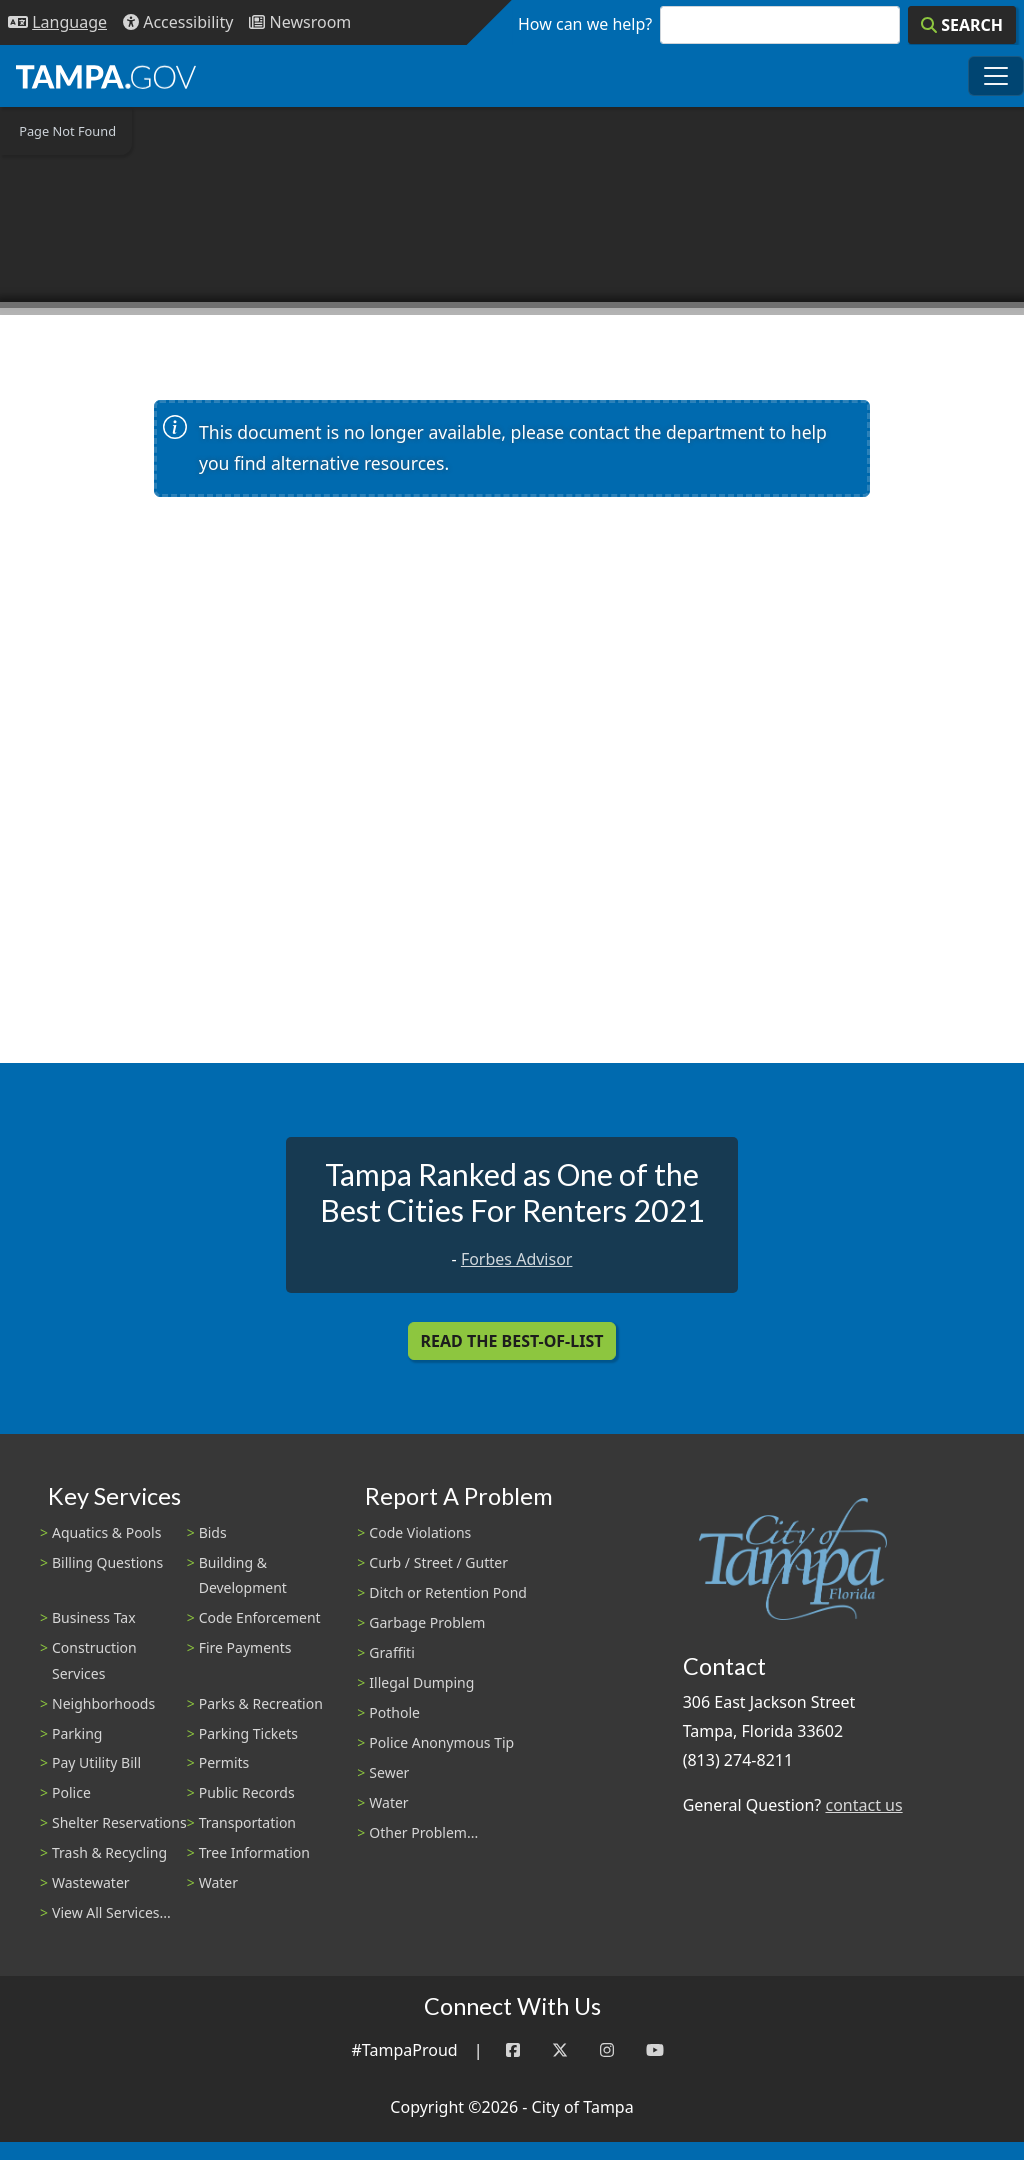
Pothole (394, 1712)
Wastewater (91, 1882)
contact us (863, 1805)
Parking (77, 1733)
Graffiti (391, 1652)
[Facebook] (513, 2050)
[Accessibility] (178, 22)
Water (218, 1882)
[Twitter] (560, 2050)
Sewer (389, 1772)
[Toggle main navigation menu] (996, 76)
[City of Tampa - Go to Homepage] (106, 76)
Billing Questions (107, 1562)
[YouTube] (655, 2050)
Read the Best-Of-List (512, 1341)
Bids (213, 1532)
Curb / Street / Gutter (438, 1562)
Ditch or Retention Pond (448, 1592)
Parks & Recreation (261, 1703)
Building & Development (243, 1575)
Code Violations (420, 1532)
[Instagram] (607, 2050)
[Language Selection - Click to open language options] (57, 22)
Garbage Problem (427, 1622)
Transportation (247, 1822)
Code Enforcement (260, 1617)
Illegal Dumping (421, 1682)
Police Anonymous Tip (441, 1742)
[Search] (962, 25)
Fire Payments (245, 1647)
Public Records (247, 1792)
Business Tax (94, 1617)
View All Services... (111, 1912)
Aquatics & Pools (106, 1532)
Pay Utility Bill (96, 1762)
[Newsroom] (300, 22)
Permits (224, 1762)
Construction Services (94, 1660)
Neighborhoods (103, 1703)
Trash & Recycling (109, 1852)
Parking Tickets (248, 1733)
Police (71, 1792)
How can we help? (585, 24)
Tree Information (254, 1852)
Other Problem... (423, 1832)
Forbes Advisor (517, 1259)
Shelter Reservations (119, 1822)
